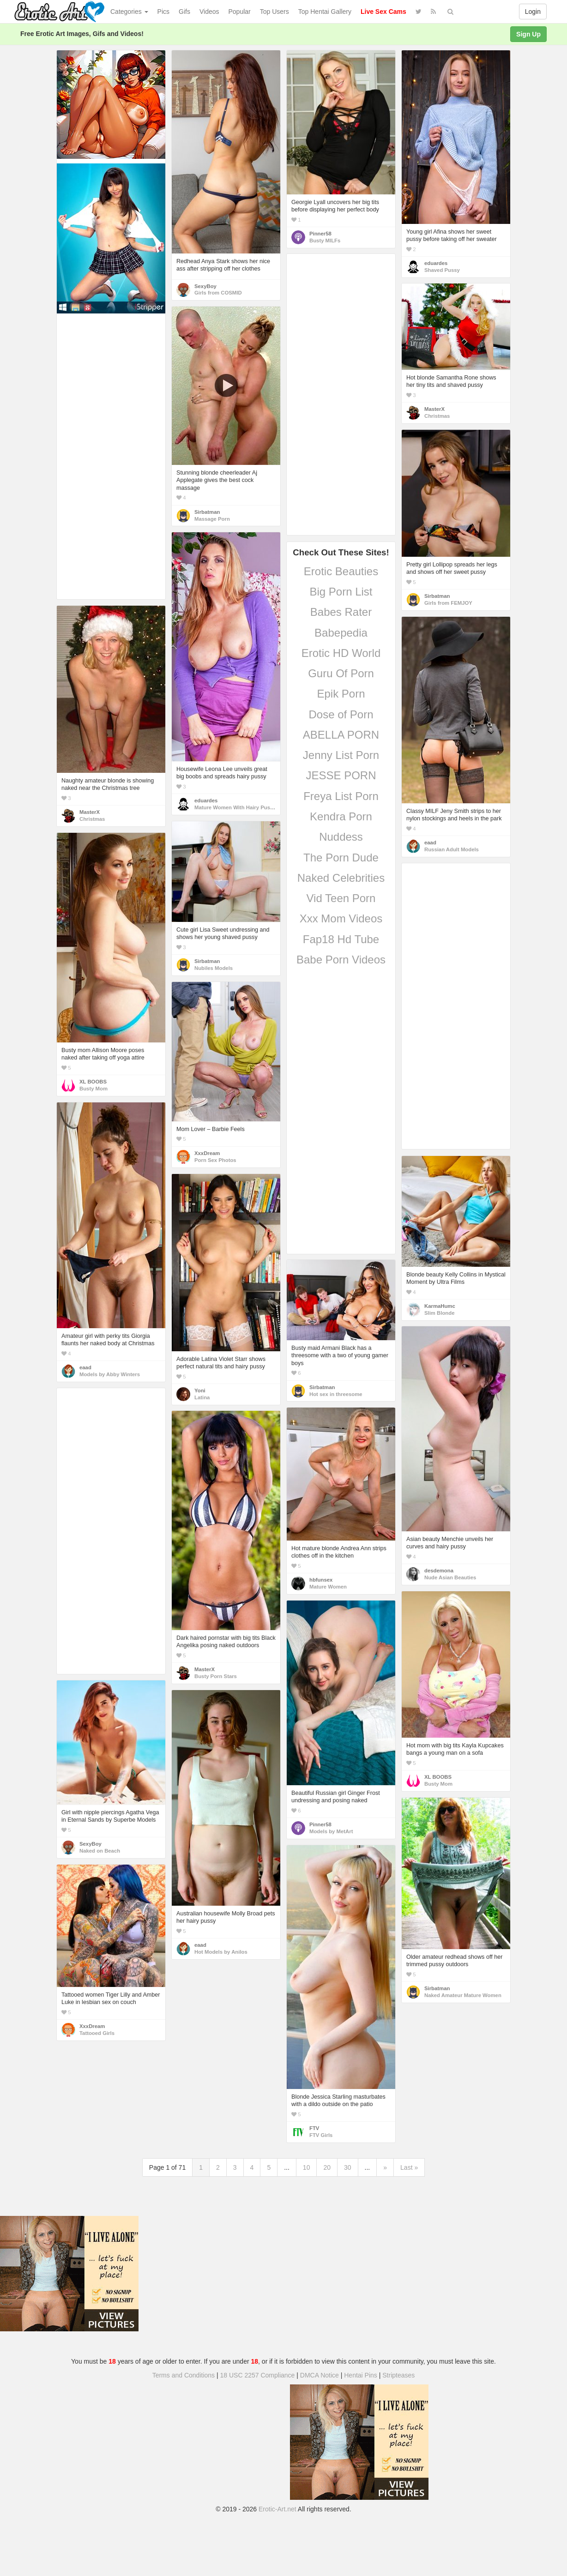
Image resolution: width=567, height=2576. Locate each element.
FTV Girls (320, 2135)
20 (327, 2167)
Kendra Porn (341, 816)
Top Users (274, 11)
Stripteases (398, 2375)
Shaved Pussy (442, 270)
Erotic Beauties (341, 571)
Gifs (184, 11)
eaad (430, 842)
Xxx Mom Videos (341, 918)
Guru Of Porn (341, 673)
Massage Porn (212, 519)
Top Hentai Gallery (324, 11)
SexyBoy (205, 286)
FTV (314, 2128)
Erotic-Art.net (277, 2509)
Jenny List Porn (341, 755)
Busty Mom (93, 1088)
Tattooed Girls (97, 2033)
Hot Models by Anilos (220, 1952)
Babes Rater (341, 612)
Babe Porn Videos (341, 959)
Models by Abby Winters (109, 1374)
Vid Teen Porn (341, 898)
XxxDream (207, 1153)
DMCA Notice (319, 2375)
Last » (409, 2167)
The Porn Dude (341, 857)
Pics (163, 11)
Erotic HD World (341, 653)
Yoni (199, 1390)
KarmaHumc (439, 1306)
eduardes (435, 263)
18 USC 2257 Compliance (257, 2375)
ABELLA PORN (341, 734)
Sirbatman (207, 512)
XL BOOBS (93, 1081)
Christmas (437, 416)
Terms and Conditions (183, 2375)
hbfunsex (320, 1580)
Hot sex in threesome (335, 1394)
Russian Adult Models (451, 849)
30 (347, 2167)
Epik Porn (341, 693)
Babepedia (341, 632)
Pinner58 (320, 233)
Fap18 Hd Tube (341, 939)
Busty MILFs (324, 240)
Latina (202, 1397)
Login (533, 11)
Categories (129, 11)
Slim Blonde (439, 1313)
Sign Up (528, 34)
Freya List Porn (341, 796)
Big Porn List (340, 591)
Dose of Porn (340, 714)
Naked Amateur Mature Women (462, 1995)
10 (306, 2167)
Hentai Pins (360, 2375)
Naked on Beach (99, 1851)
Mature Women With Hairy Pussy (235, 807)
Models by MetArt (331, 1831)
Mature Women (328, 1586)
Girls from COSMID (218, 292)
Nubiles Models (213, 968)
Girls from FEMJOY (448, 603)
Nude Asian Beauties (450, 1577)
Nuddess (341, 837)
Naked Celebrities (341, 878)
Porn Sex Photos (215, 1160)
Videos (209, 11)
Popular (240, 11)
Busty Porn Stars (215, 1676)
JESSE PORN (341, 775)
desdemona (438, 1570)
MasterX (434, 409)
